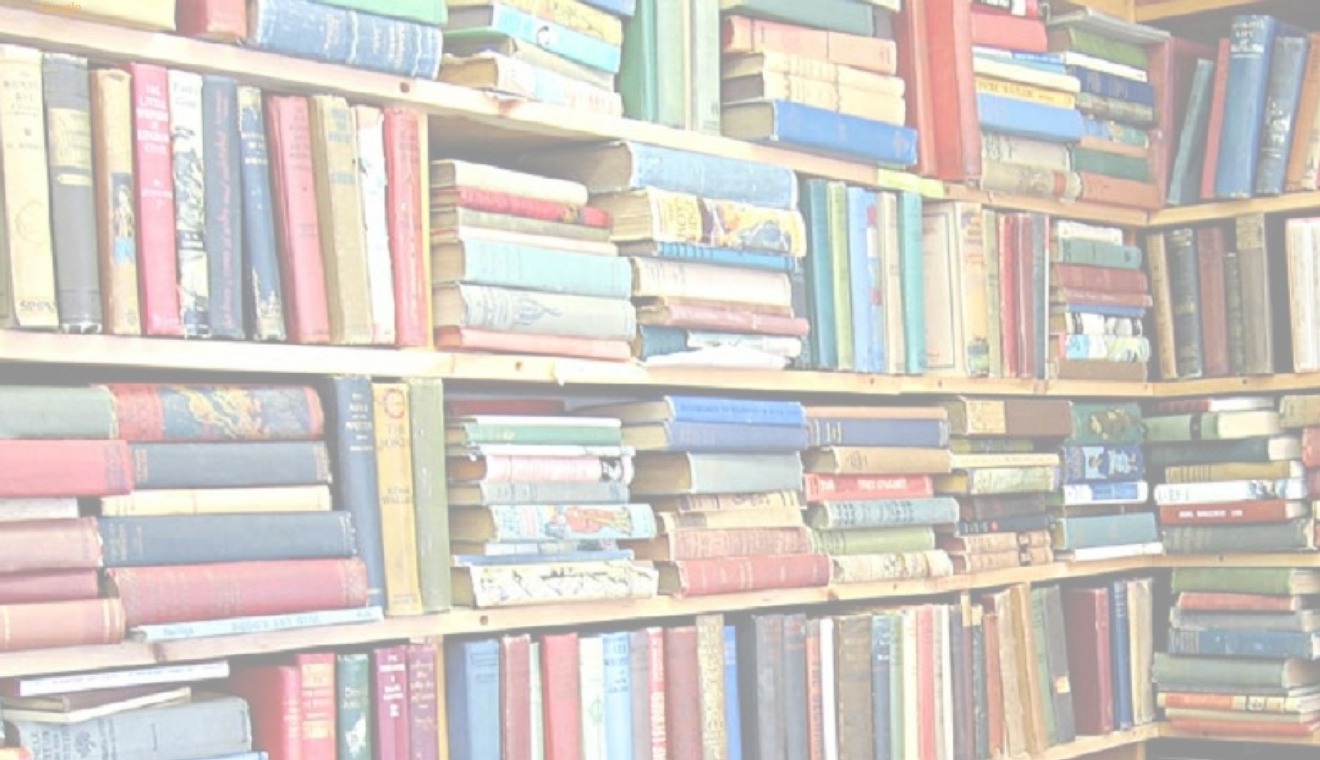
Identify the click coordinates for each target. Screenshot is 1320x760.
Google (60, 7)
